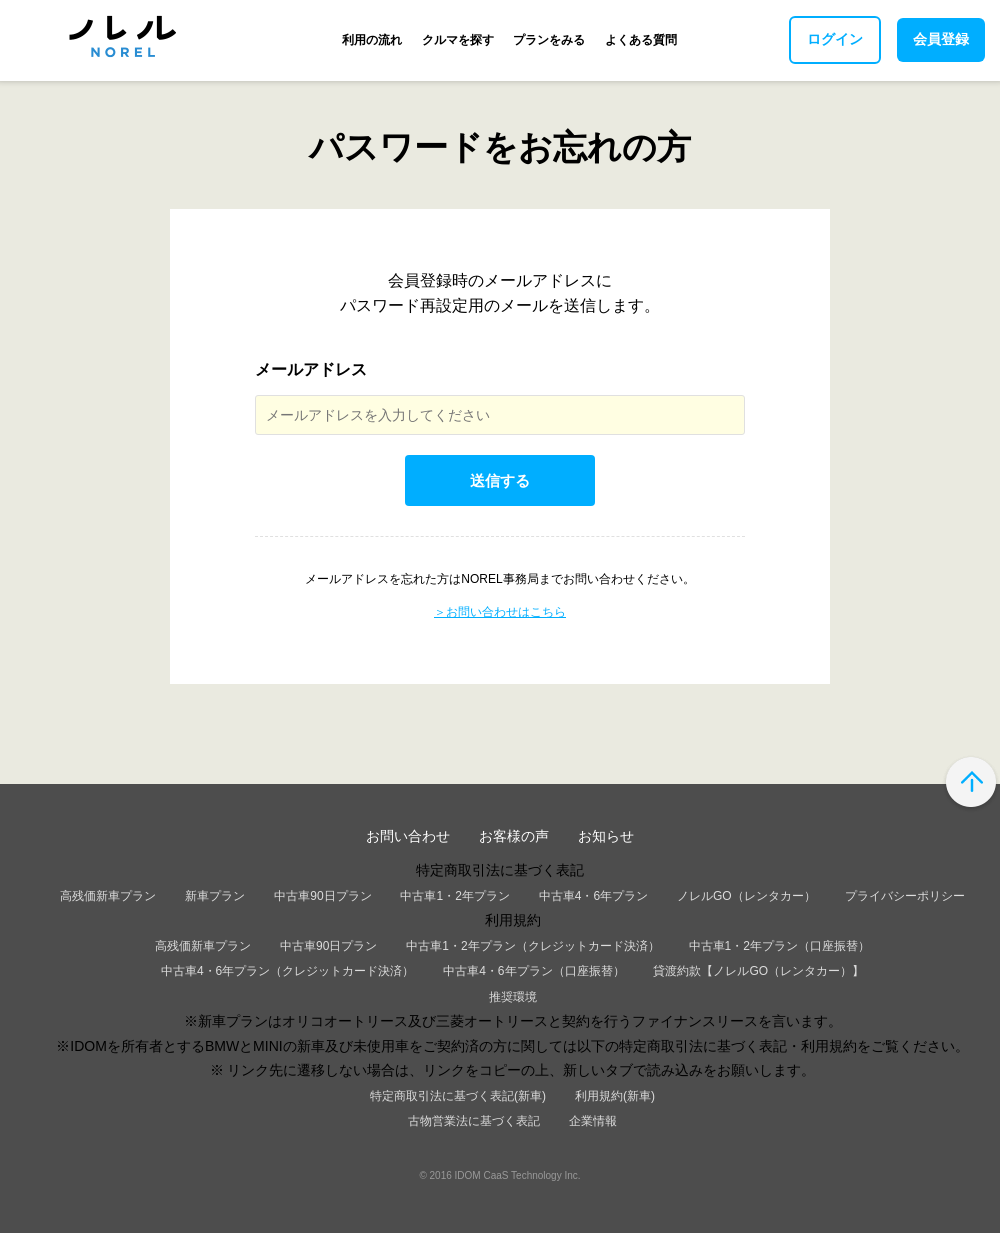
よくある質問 (641, 40)
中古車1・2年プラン (454, 896)
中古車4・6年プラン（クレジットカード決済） (287, 971)
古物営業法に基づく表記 (474, 1121)
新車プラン (215, 896)
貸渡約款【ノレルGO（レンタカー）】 (758, 971)
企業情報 (593, 1121)
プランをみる (549, 40)
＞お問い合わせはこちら (500, 612)
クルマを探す (458, 40)
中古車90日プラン (322, 896)
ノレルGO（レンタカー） (746, 896)
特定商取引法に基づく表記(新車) (458, 1096)
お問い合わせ (408, 836)
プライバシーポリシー (905, 896)
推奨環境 (513, 997)
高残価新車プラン (108, 896)
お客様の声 (514, 836)
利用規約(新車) (615, 1096)
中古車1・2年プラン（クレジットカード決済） (532, 946)
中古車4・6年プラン (593, 896)
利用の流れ (372, 40)
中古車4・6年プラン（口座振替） (533, 971)
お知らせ (606, 836)
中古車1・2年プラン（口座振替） (779, 946)
